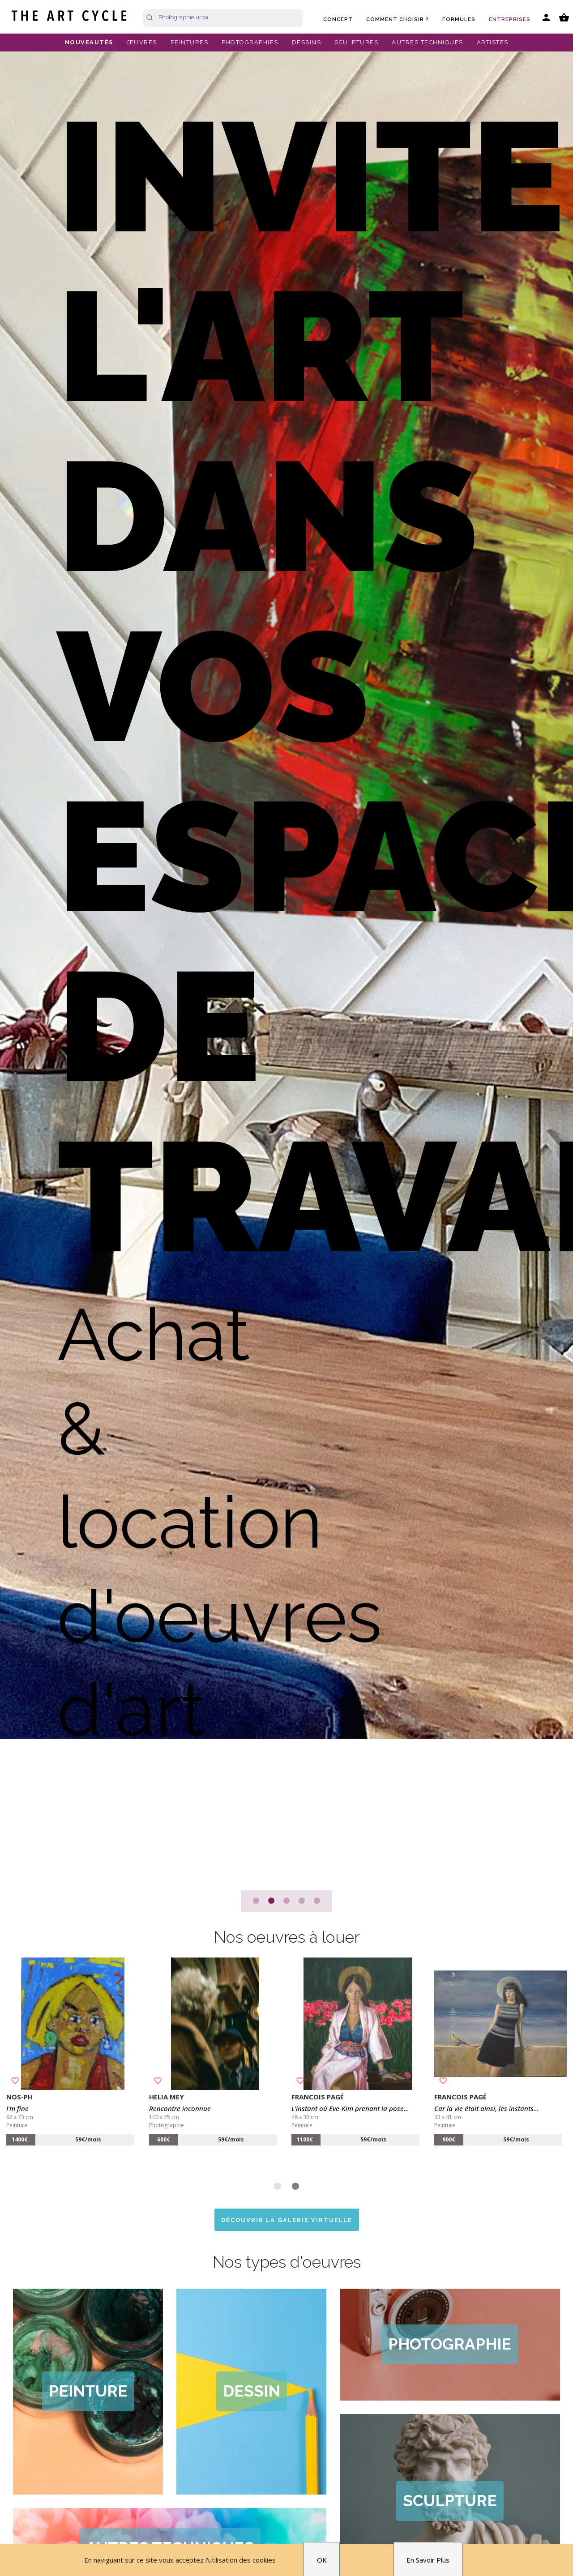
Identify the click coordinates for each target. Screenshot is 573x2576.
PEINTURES (190, 42)
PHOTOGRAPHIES (250, 42)
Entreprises (509, 19)
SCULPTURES (356, 42)
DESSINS (306, 42)
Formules (458, 19)
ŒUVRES (142, 42)
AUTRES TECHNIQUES (427, 42)
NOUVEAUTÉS (89, 42)
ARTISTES (493, 42)
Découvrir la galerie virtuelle (286, 2220)
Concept (338, 19)
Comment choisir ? (397, 19)
